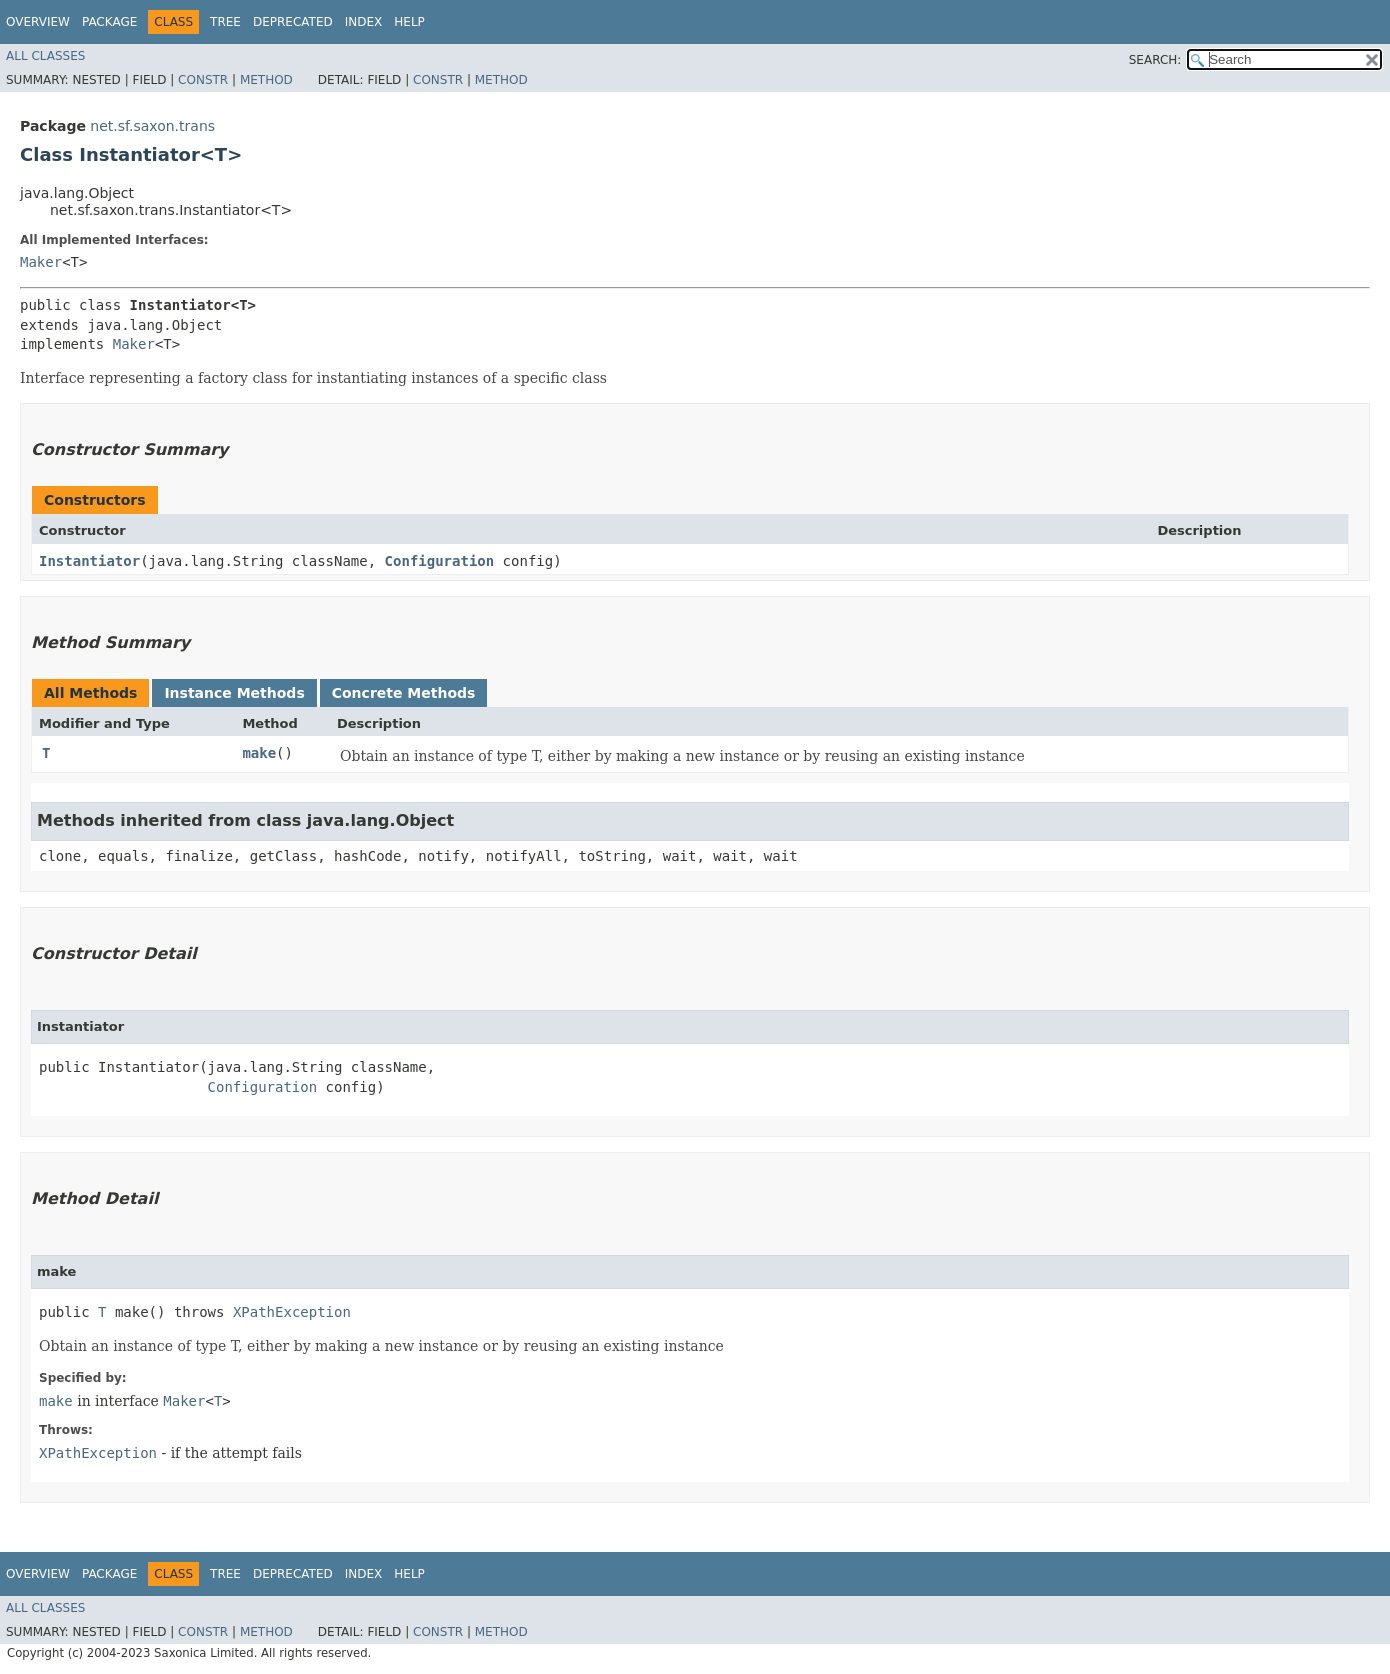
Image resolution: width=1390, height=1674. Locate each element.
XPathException (292, 1312)
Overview (38, 22)
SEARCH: (1155, 60)
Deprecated (293, 22)
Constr (203, 80)
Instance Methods (234, 693)
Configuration (440, 561)
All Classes (45, 56)
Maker (41, 262)
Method (266, 80)
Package (109, 22)
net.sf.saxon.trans (152, 126)
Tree (225, 22)
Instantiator (89, 561)
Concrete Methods (404, 693)
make (259, 753)
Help (409, 22)
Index (364, 22)
